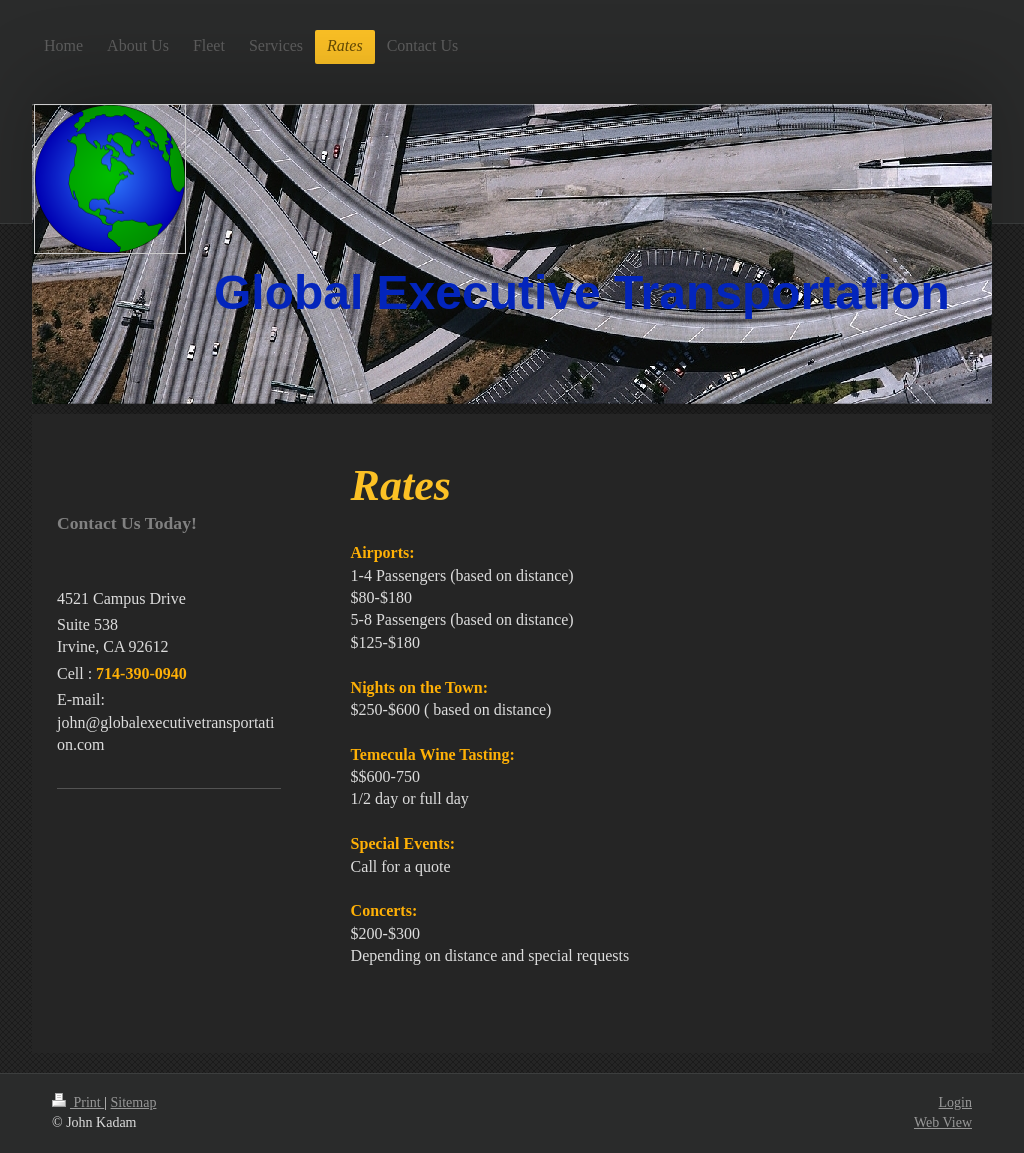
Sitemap (134, 1102)
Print (78, 1102)
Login (955, 1102)
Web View (943, 1122)
